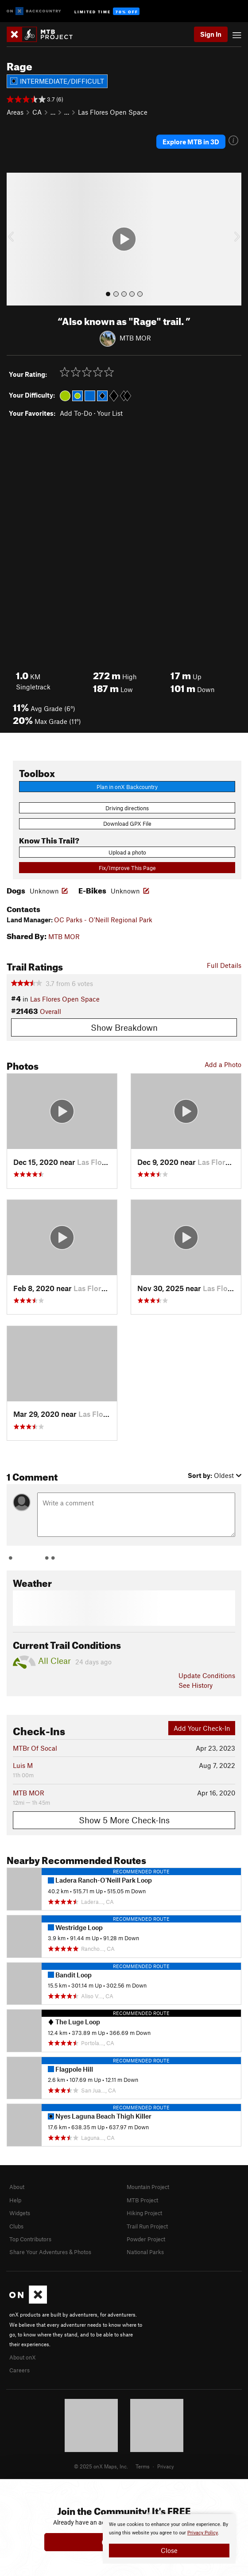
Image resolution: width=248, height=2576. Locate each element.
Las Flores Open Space (112, 112)
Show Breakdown (124, 1027)
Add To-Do (76, 413)
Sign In (210, 34)
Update (206, 1675)
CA (37, 112)
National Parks (145, 2251)
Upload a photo (127, 852)
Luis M (23, 1765)
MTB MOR (135, 337)
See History (195, 1685)
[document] (169, 2538)
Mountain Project (148, 2186)
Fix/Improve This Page (127, 867)
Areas (15, 112)
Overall (50, 1011)
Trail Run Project (147, 2226)
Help (15, 2200)
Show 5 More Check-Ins (124, 1820)
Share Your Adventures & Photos (50, 2251)
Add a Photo (223, 1064)
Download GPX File (127, 823)
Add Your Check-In (202, 1728)
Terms (143, 2466)
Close (169, 2550)
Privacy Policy (202, 2533)
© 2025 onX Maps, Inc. (101, 2466)
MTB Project (142, 2200)
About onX (22, 2357)
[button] (15, 239)
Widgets (19, 2212)
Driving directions (127, 808)
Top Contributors (30, 2239)
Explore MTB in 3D (191, 142)
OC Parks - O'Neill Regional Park (103, 920)
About (16, 2186)
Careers (19, 2370)
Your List (110, 413)
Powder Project (146, 2239)
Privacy (165, 2466)
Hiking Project (144, 2212)
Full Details (224, 965)
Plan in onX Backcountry (127, 786)
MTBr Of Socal (35, 1748)
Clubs (16, 2226)
